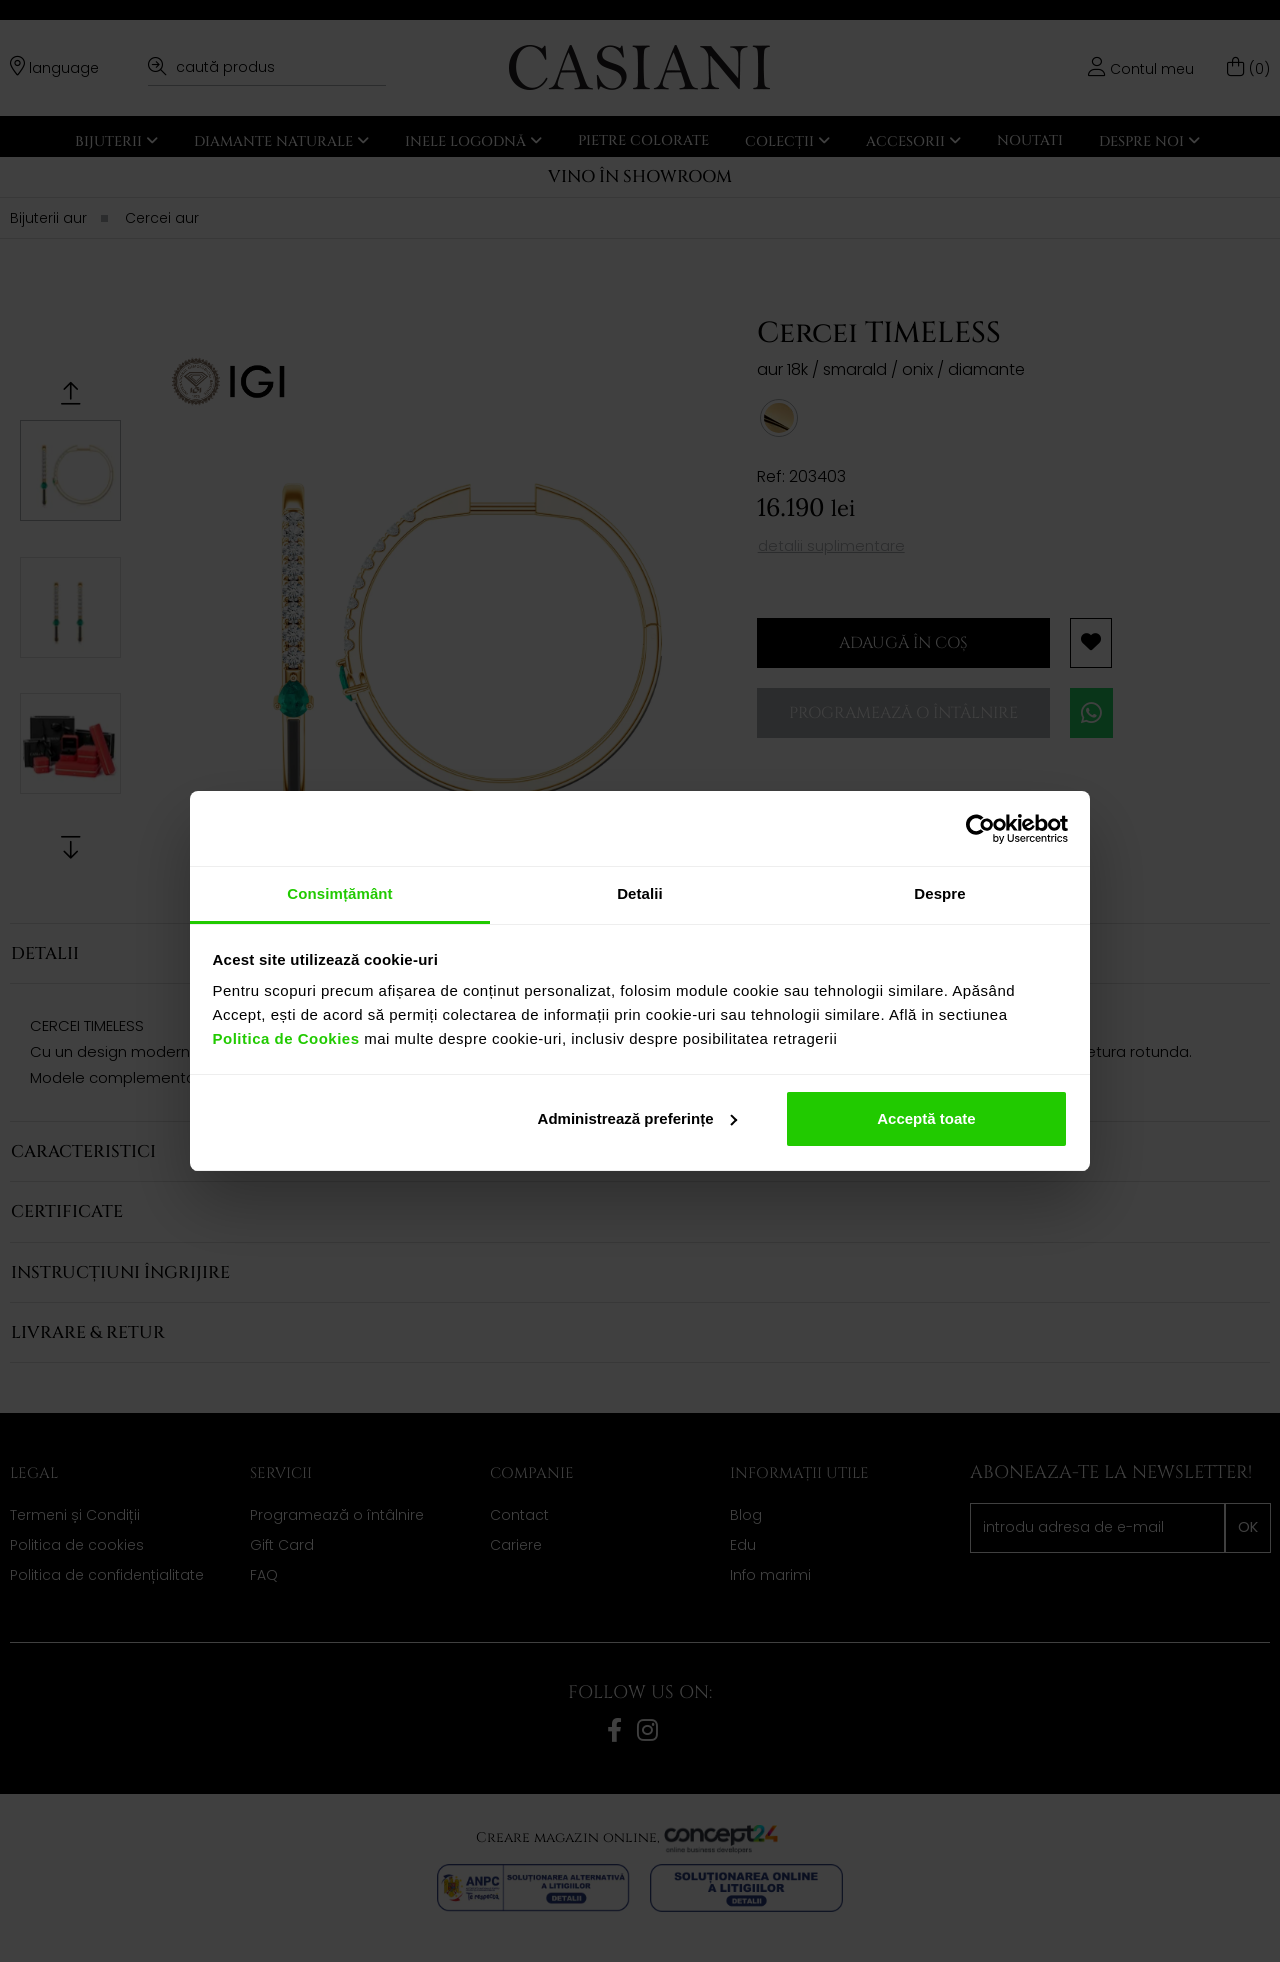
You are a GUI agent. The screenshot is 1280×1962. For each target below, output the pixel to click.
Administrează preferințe (638, 1118)
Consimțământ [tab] (339, 893)
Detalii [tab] (640, 893)
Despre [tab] (939, 893)
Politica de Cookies (286, 1038)
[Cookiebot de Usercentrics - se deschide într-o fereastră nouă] (980, 829)
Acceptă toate (926, 1118)
